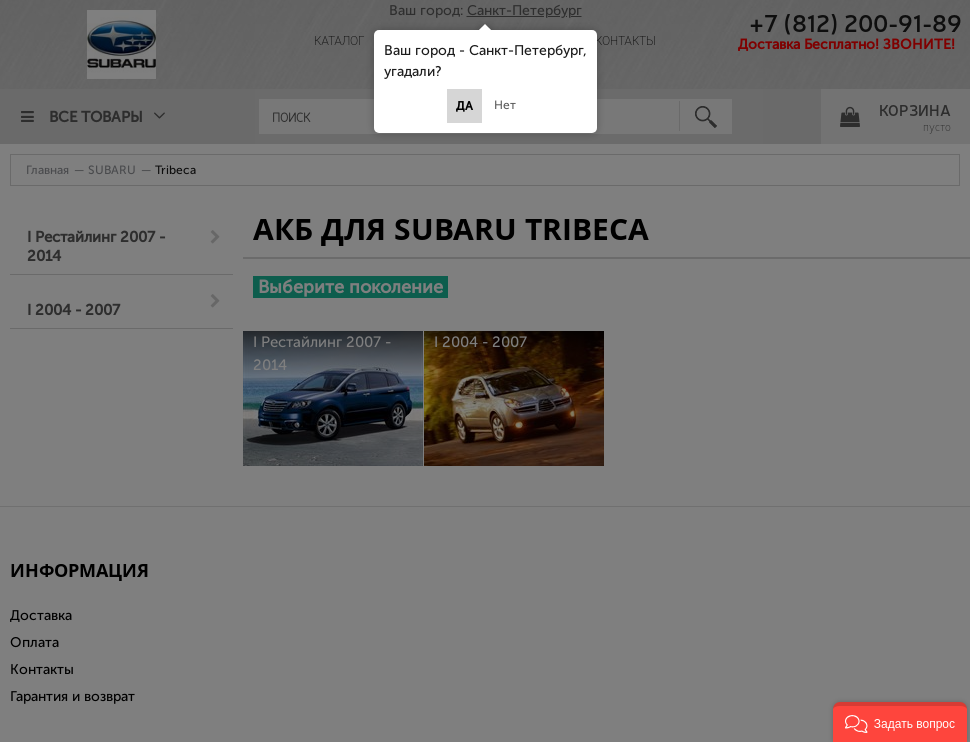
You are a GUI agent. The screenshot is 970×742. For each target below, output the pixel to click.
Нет (505, 105)
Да (464, 106)
